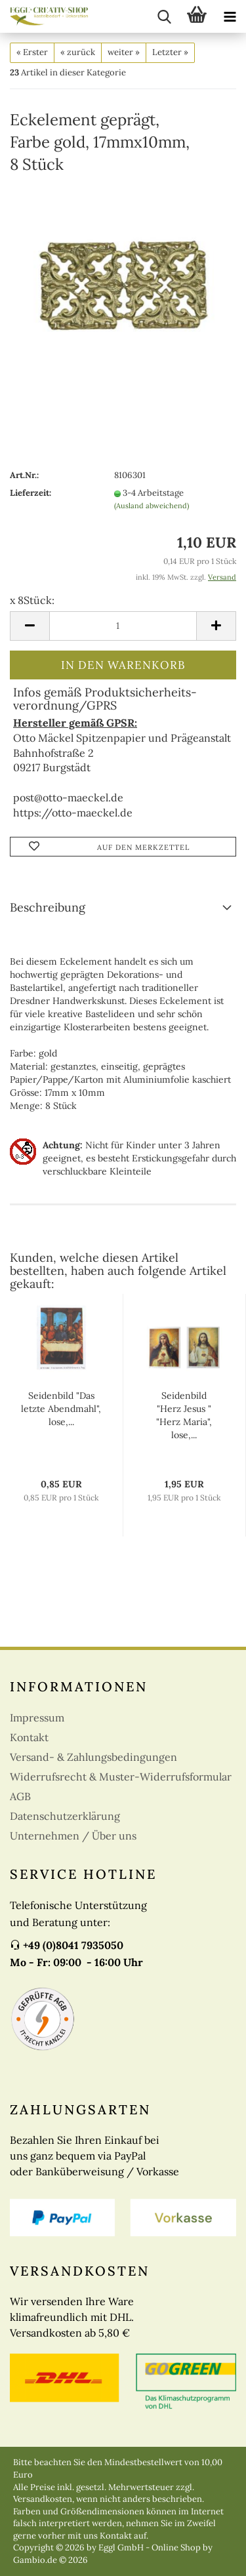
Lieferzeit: (30, 492)
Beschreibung (47, 907)
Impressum (37, 1717)
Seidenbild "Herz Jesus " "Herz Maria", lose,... (184, 1415)
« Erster (32, 52)
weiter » (124, 52)
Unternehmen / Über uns (73, 1835)
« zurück (77, 52)
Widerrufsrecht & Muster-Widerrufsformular (121, 1776)
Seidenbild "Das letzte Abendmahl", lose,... (61, 1409)
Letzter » (170, 52)
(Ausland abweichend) (151, 505)
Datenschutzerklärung (65, 1815)
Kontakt (29, 1737)
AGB (20, 1796)
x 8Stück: (32, 600)
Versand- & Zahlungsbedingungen (93, 1756)
